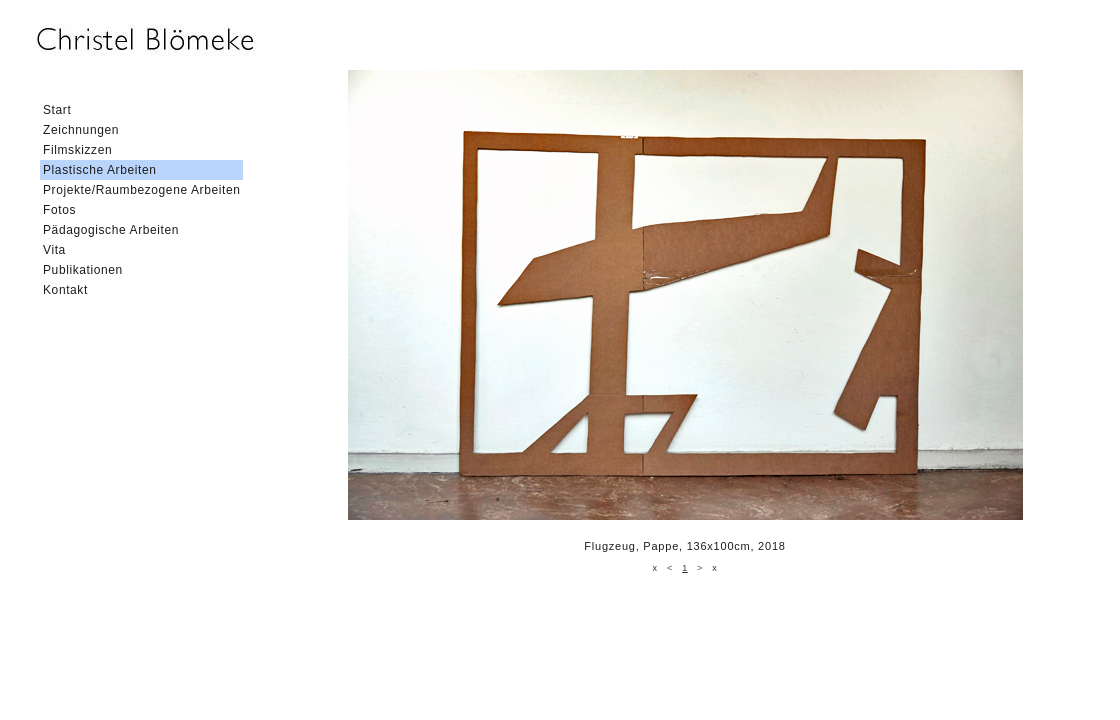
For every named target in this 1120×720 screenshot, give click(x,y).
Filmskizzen (77, 150)
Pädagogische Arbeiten (111, 230)
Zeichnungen (81, 130)
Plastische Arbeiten (99, 170)
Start (57, 110)
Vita (54, 250)
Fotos (59, 210)
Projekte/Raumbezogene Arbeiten (141, 190)
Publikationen (83, 270)
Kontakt (65, 290)
